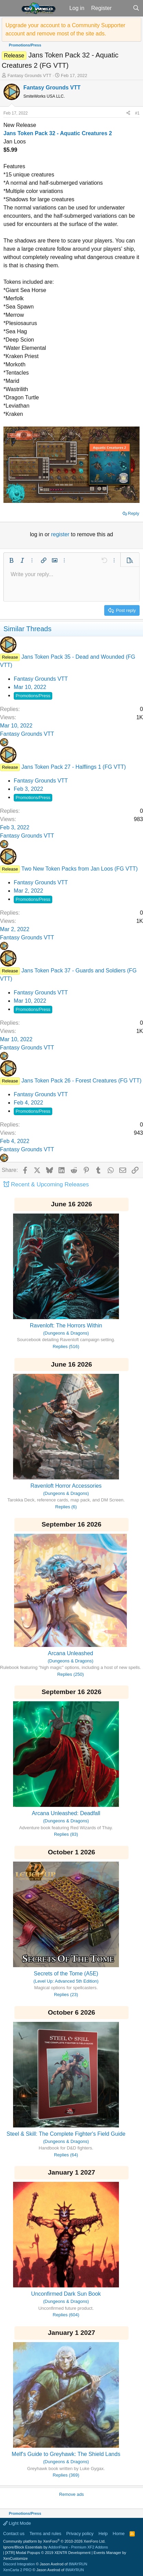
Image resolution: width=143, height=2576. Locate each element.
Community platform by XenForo (54, 2541)
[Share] (128, 113)
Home (119, 2533)
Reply (133, 513)
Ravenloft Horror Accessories (65, 1486)
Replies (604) (66, 2314)
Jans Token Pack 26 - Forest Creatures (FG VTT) (81, 1081)
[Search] (136, 8)
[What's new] (122, 8)
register (61, 534)
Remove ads (71, 2494)
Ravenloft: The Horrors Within (66, 1325)
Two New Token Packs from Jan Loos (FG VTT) (79, 869)
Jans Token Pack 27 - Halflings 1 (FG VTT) (73, 767)
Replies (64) (66, 2154)
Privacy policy (80, 2533)
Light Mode (17, 2523)
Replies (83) (66, 1834)
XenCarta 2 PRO (17, 2570)
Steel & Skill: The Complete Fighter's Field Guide (66, 2134)
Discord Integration (19, 2564)
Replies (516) (66, 1346)
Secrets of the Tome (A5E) (66, 1973)
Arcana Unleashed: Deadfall (66, 1813)
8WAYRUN (78, 2564)
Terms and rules (45, 2533)
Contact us (13, 2533)
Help (103, 2533)
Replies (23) (66, 1994)
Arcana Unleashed (70, 1653)
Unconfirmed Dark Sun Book (66, 2294)
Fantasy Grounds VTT (30, 75)
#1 (137, 113)
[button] (10, 8)
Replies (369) (66, 2475)
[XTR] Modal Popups (47, 2553)
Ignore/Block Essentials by (55, 2547)
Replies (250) (70, 1674)
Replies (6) (66, 1506)
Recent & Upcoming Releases (50, 1184)
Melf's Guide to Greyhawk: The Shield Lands (66, 2454)
